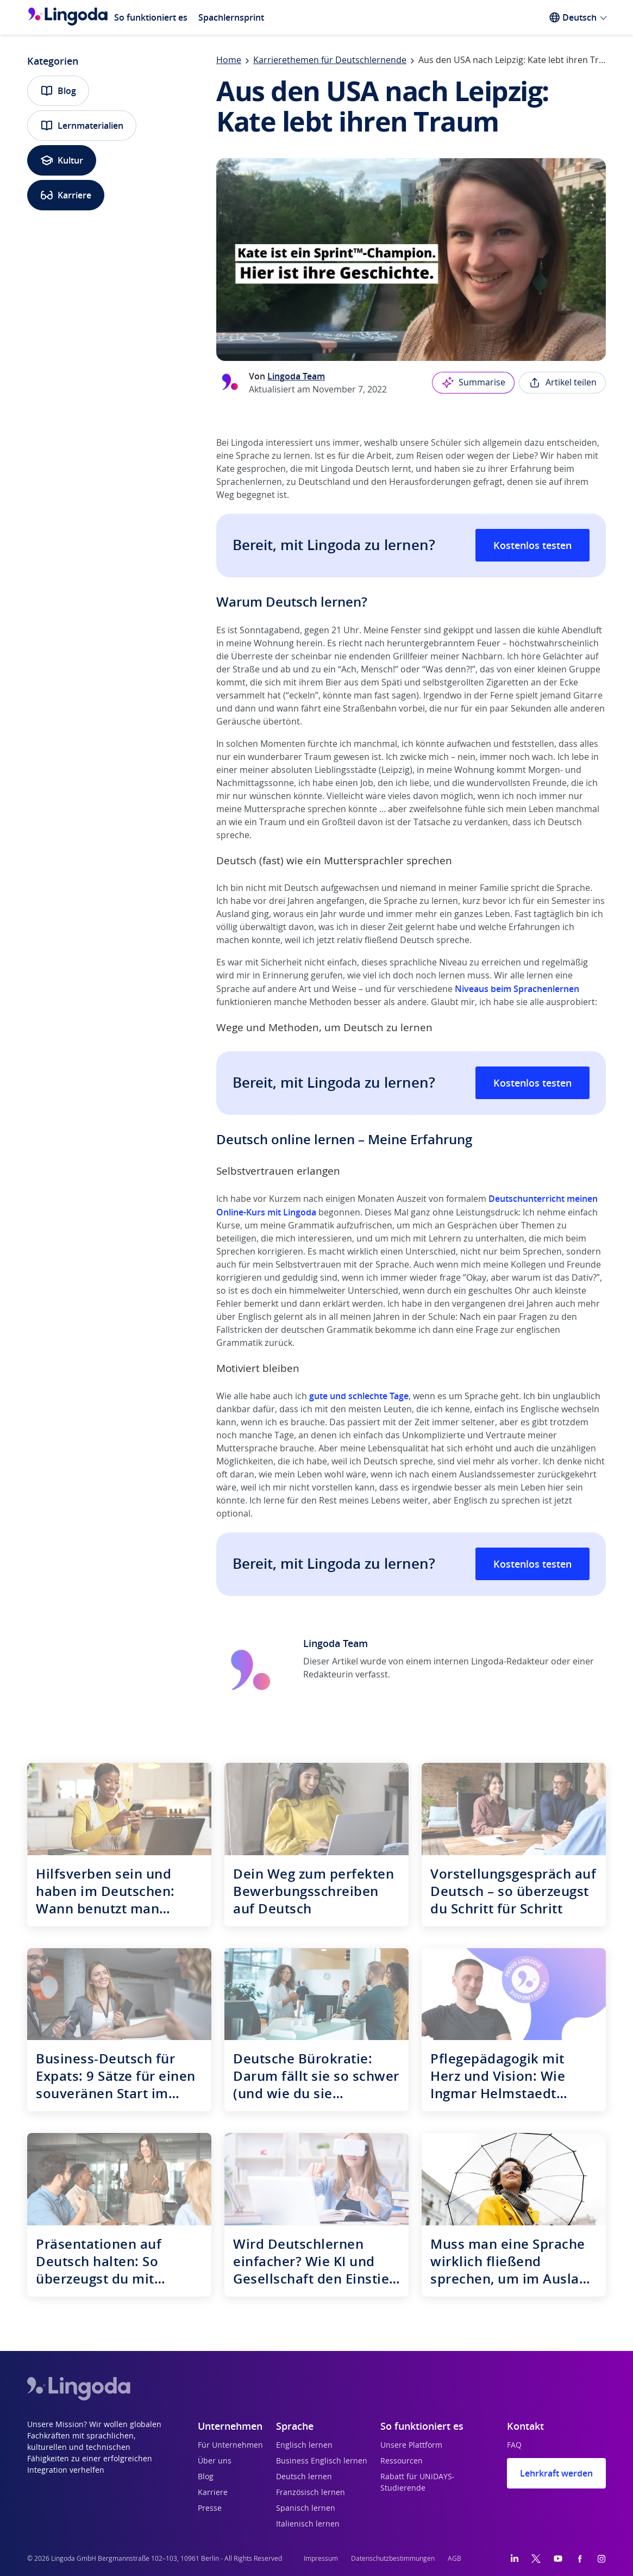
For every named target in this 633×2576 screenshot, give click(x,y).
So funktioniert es (150, 17)
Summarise (473, 382)
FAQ (514, 2445)
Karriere (65, 195)
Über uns (214, 2461)
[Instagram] (601, 2558)
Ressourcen (401, 2461)
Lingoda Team (296, 376)
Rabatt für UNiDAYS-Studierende (417, 2482)
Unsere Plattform (411, 2445)
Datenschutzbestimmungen (393, 2558)
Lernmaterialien (81, 125)
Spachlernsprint (231, 17)
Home (228, 60)
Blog (58, 90)
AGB (454, 2558)
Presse (210, 2508)
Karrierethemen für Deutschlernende (329, 60)
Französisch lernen (310, 2493)
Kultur (61, 160)
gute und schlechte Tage (359, 1396)
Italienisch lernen (308, 2524)
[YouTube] (558, 2558)
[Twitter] (536, 2558)
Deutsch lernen (304, 2477)
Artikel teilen (562, 382)
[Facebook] (579, 2558)
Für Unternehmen (230, 2445)
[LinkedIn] (514, 2558)
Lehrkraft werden (556, 2473)
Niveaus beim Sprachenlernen (517, 989)
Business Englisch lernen (321, 2461)
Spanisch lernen (305, 2508)
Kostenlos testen (532, 545)
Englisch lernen (304, 2445)
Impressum (321, 2558)
